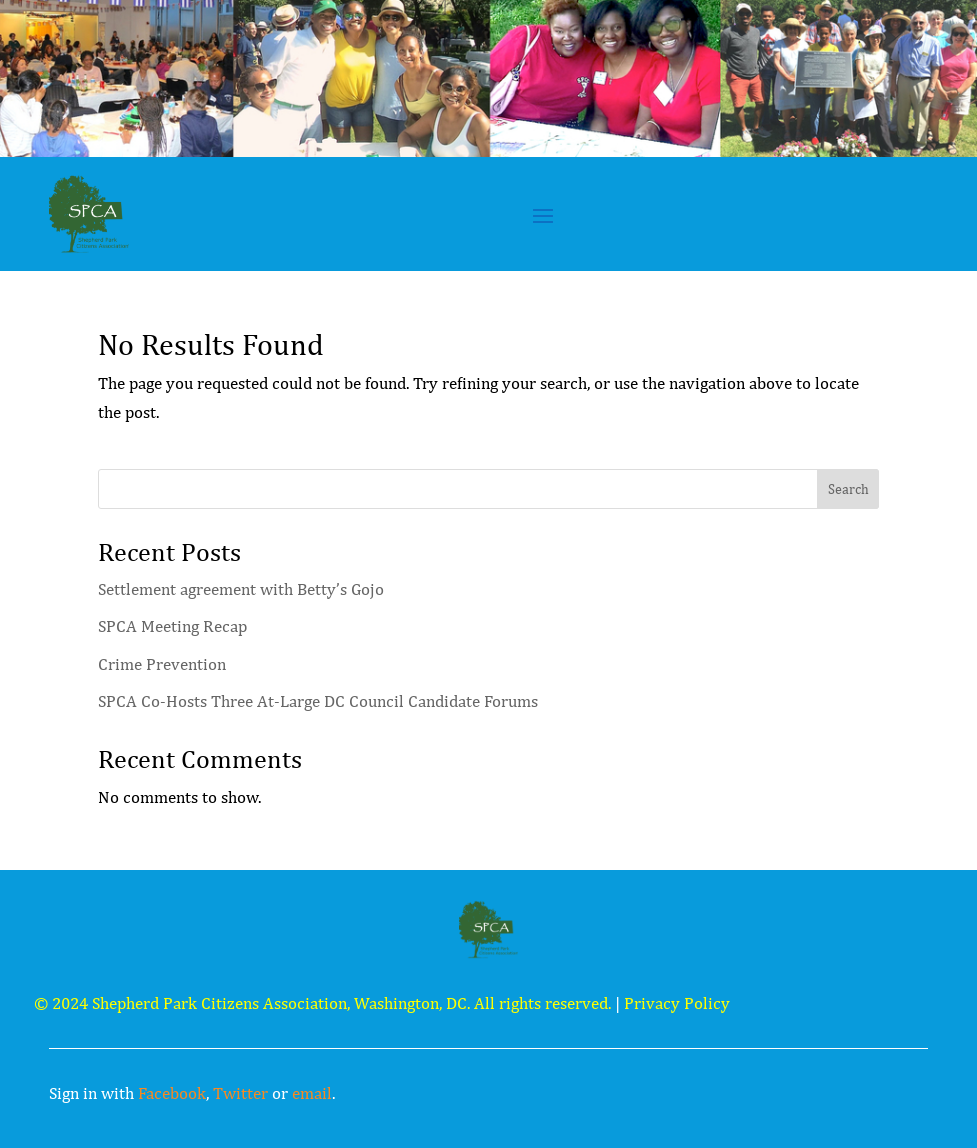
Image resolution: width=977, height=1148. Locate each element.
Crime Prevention (162, 664)
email (312, 1093)
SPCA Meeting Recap (172, 626)
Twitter (240, 1093)
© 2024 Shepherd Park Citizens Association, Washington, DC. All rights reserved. (322, 1003)
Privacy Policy (677, 1003)
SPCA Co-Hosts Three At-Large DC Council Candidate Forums (318, 701)
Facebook (172, 1093)
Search (848, 489)
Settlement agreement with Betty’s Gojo (241, 589)
